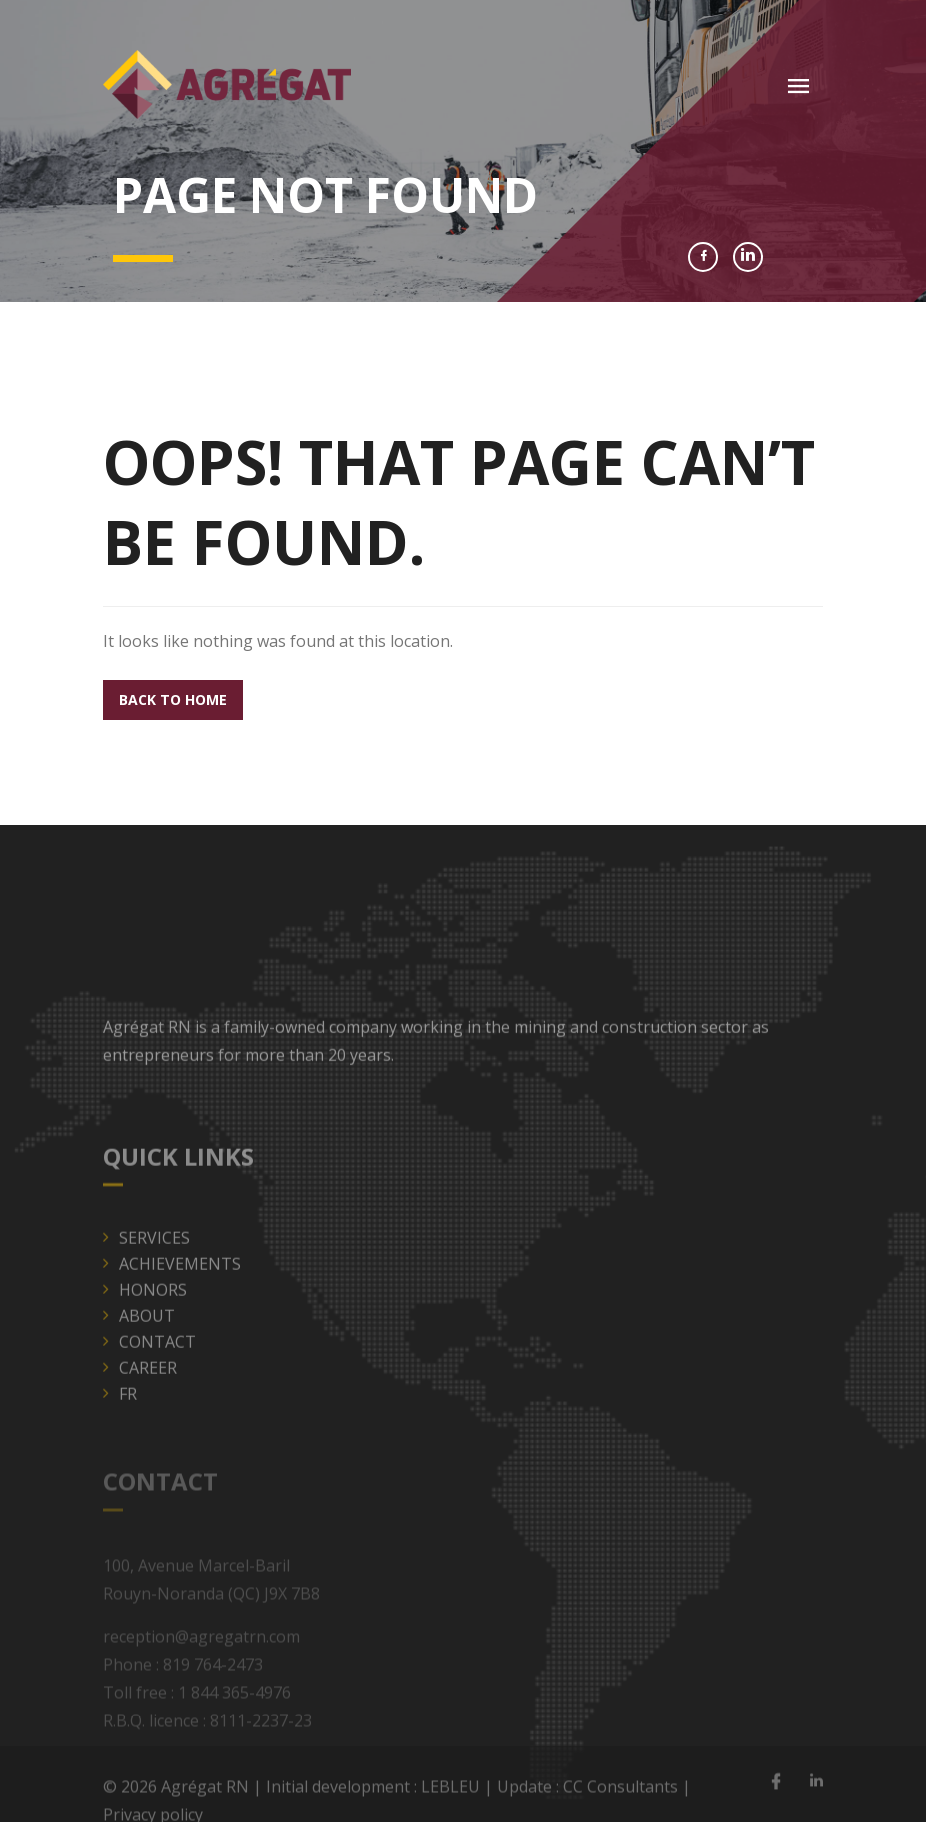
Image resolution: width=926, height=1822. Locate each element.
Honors (153, 1316)
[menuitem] (471, 1420)
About (147, 1342)
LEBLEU (450, 1793)
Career (148, 1394)
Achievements (180, 1290)
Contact (157, 1368)
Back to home (173, 699)
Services (154, 1264)
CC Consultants (620, 1793)
